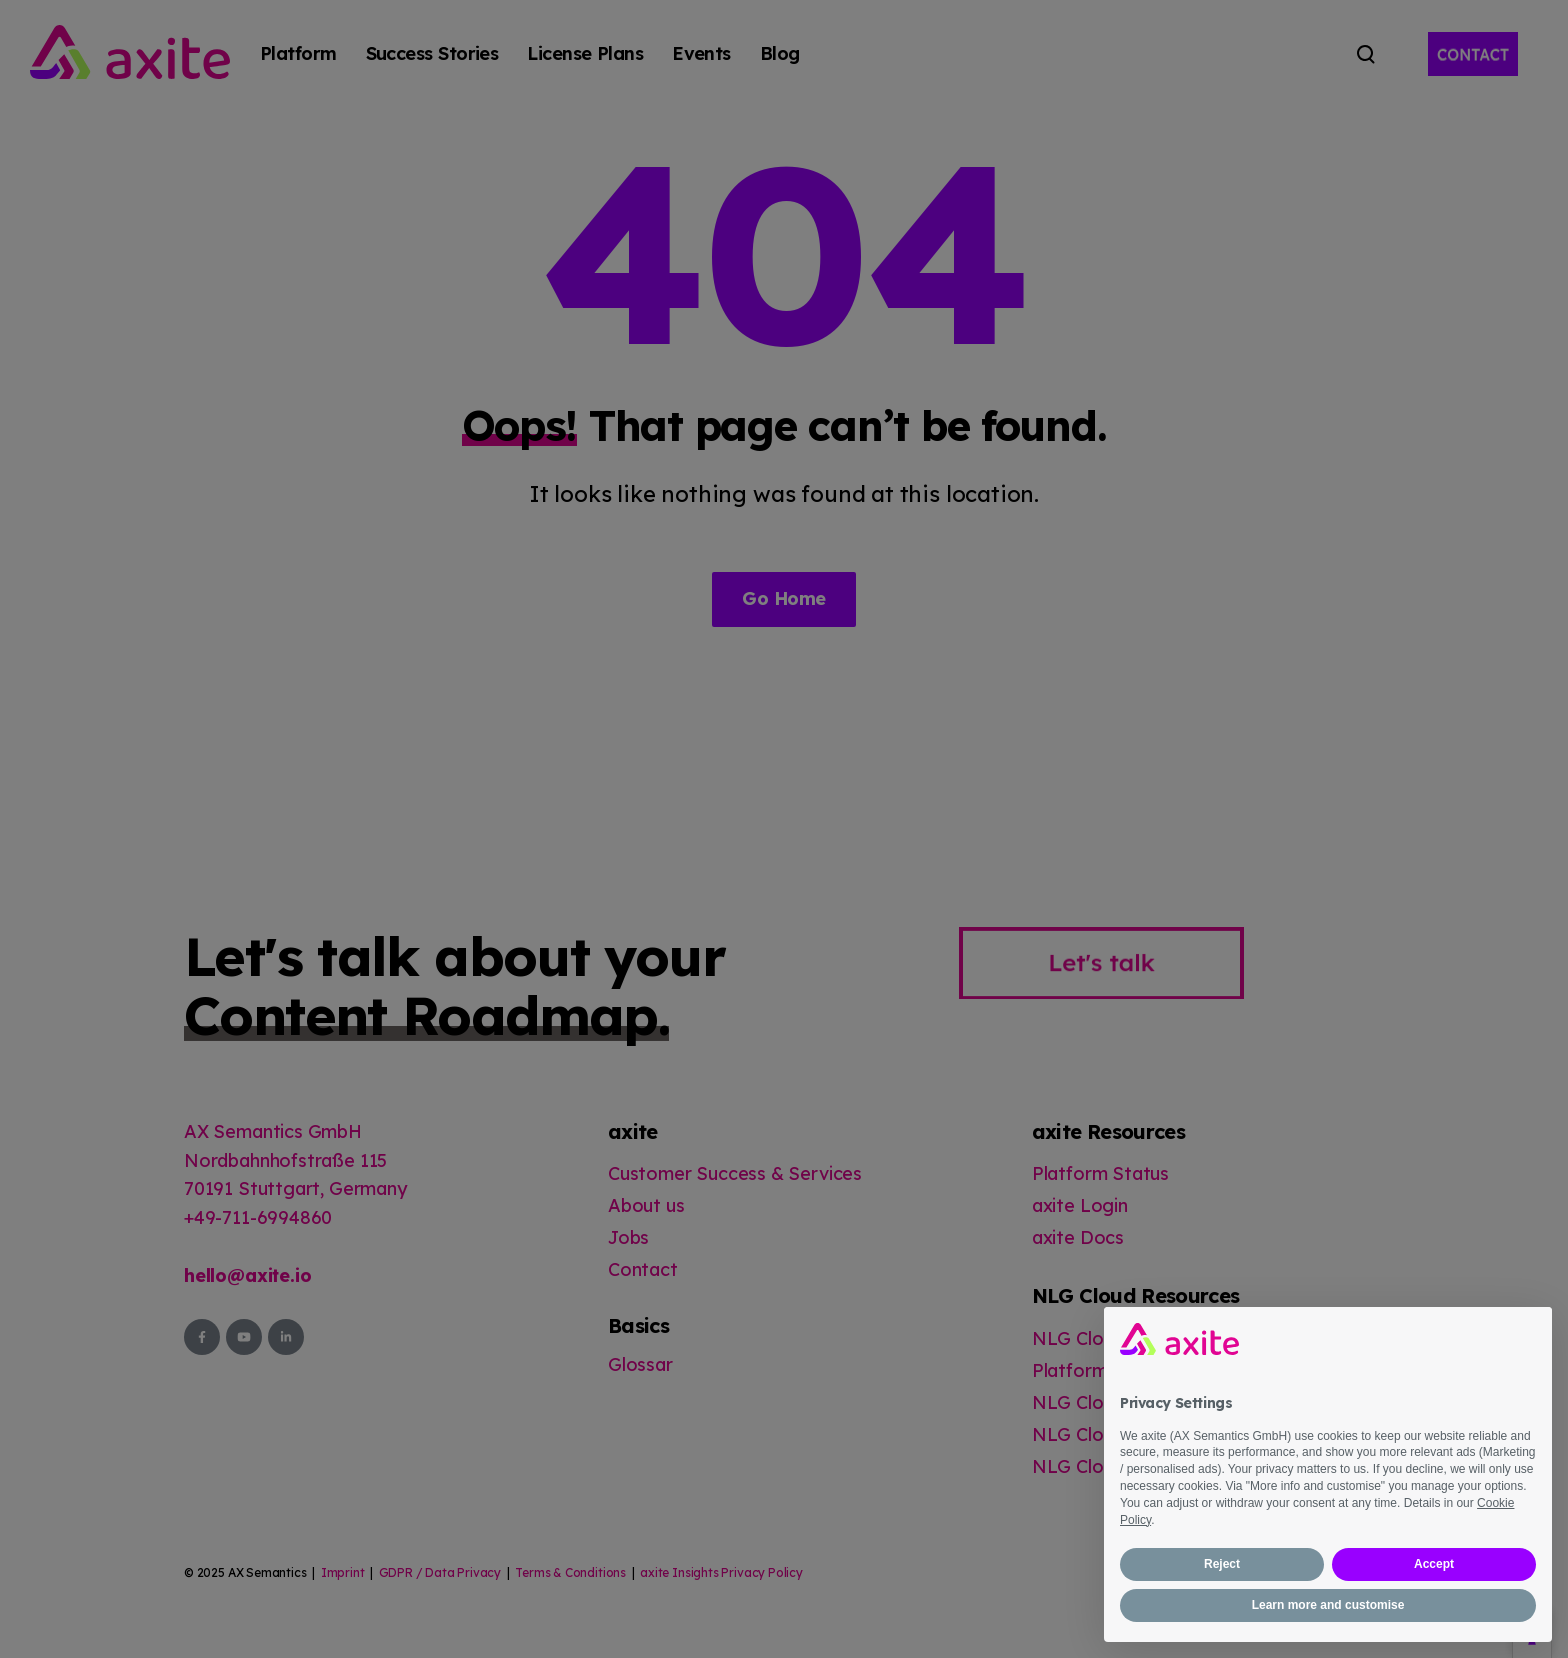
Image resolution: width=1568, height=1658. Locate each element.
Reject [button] (1222, 1564)
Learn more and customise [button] (1328, 1605)
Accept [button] (1434, 1564)
